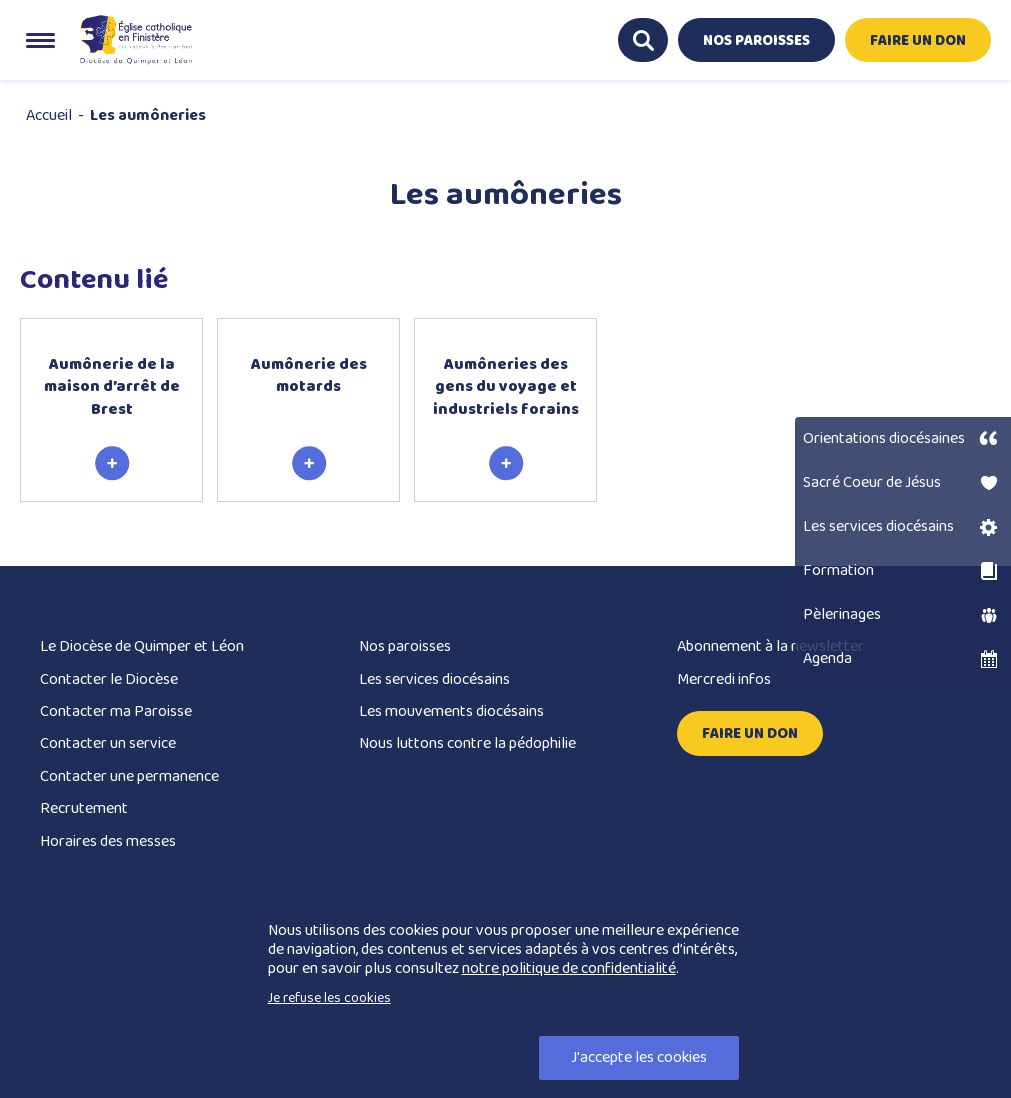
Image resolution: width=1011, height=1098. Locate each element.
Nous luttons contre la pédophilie (467, 743)
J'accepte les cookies (639, 1057)
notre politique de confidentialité (569, 968)
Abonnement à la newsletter (770, 646)
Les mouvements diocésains (451, 711)
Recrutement (84, 808)
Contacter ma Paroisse (116, 711)
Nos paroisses (405, 646)
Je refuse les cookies (329, 998)
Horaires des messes (108, 841)
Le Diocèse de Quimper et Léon (142, 646)
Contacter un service (108, 743)
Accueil (49, 115)
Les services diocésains (434, 679)
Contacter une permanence (129, 776)
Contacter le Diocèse (109, 679)
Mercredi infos (724, 679)
